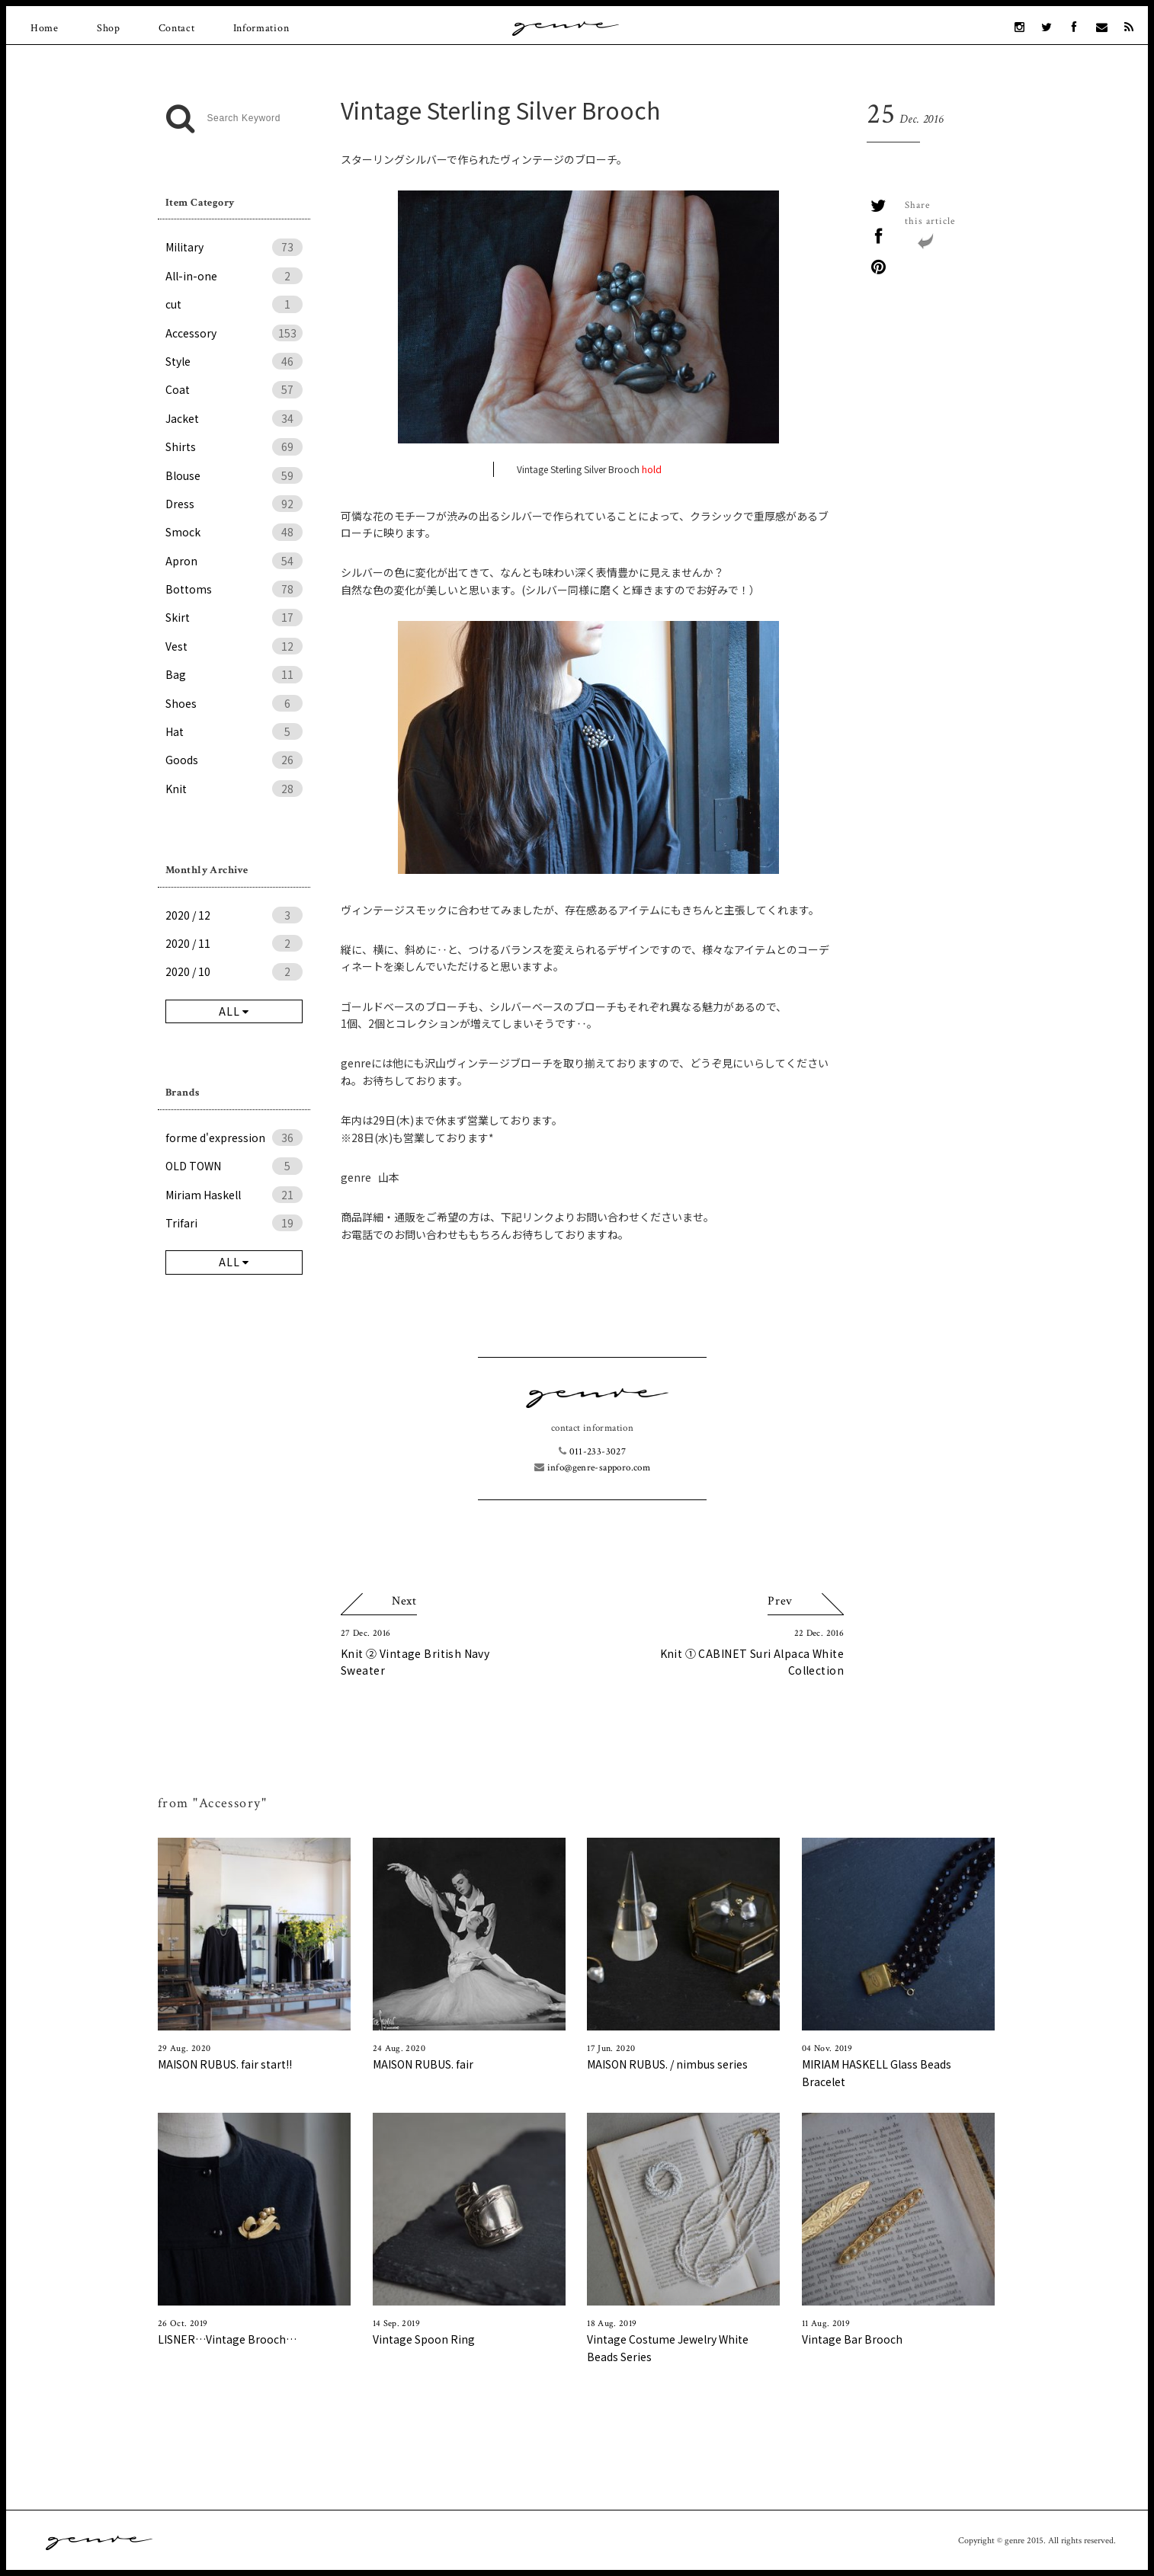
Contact (177, 28)
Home (44, 28)
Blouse (234, 475)
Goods (234, 759)
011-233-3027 (592, 1451)
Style (234, 361)
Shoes (234, 703)
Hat (234, 731)
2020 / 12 (234, 915)
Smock (234, 531)
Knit (234, 788)
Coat (234, 389)
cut (234, 304)
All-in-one (234, 275)
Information (261, 28)
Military (234, 246)
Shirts (234, 446)
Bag (234, 674)
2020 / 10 (234, 971)
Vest (234, 646)
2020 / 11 (234, 943)
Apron (234, 560)
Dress (234, 503)
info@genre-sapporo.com (592, 1467)
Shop (108, 28)
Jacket (234, 418)
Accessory (234, 333)
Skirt (234, 617)
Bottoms (234, 589)
